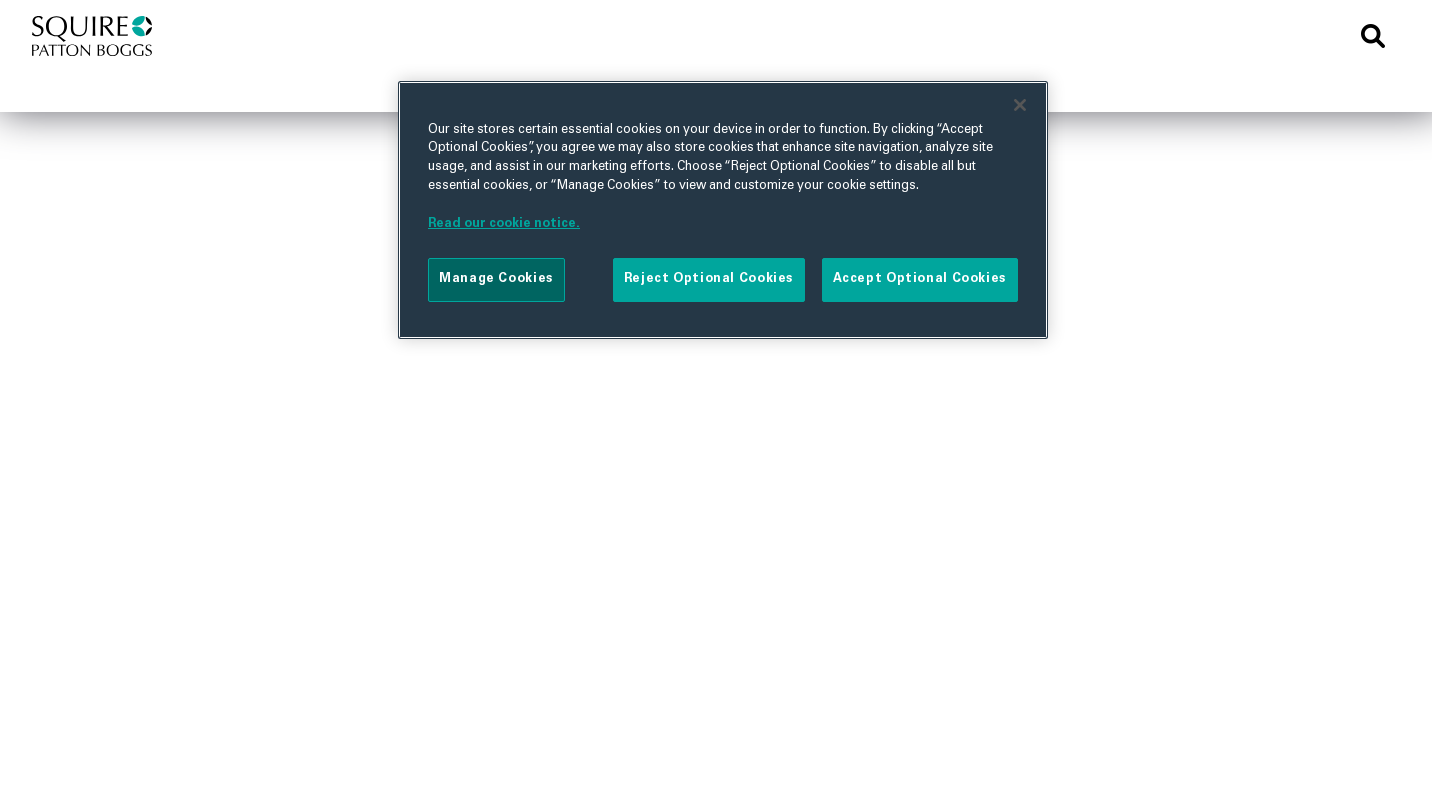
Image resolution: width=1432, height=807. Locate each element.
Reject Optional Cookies (709, 279)
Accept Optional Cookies (920, 279)
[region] (723, 210)
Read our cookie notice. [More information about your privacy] (504, 224)
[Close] (1020, 105)
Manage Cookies (496, 279)
